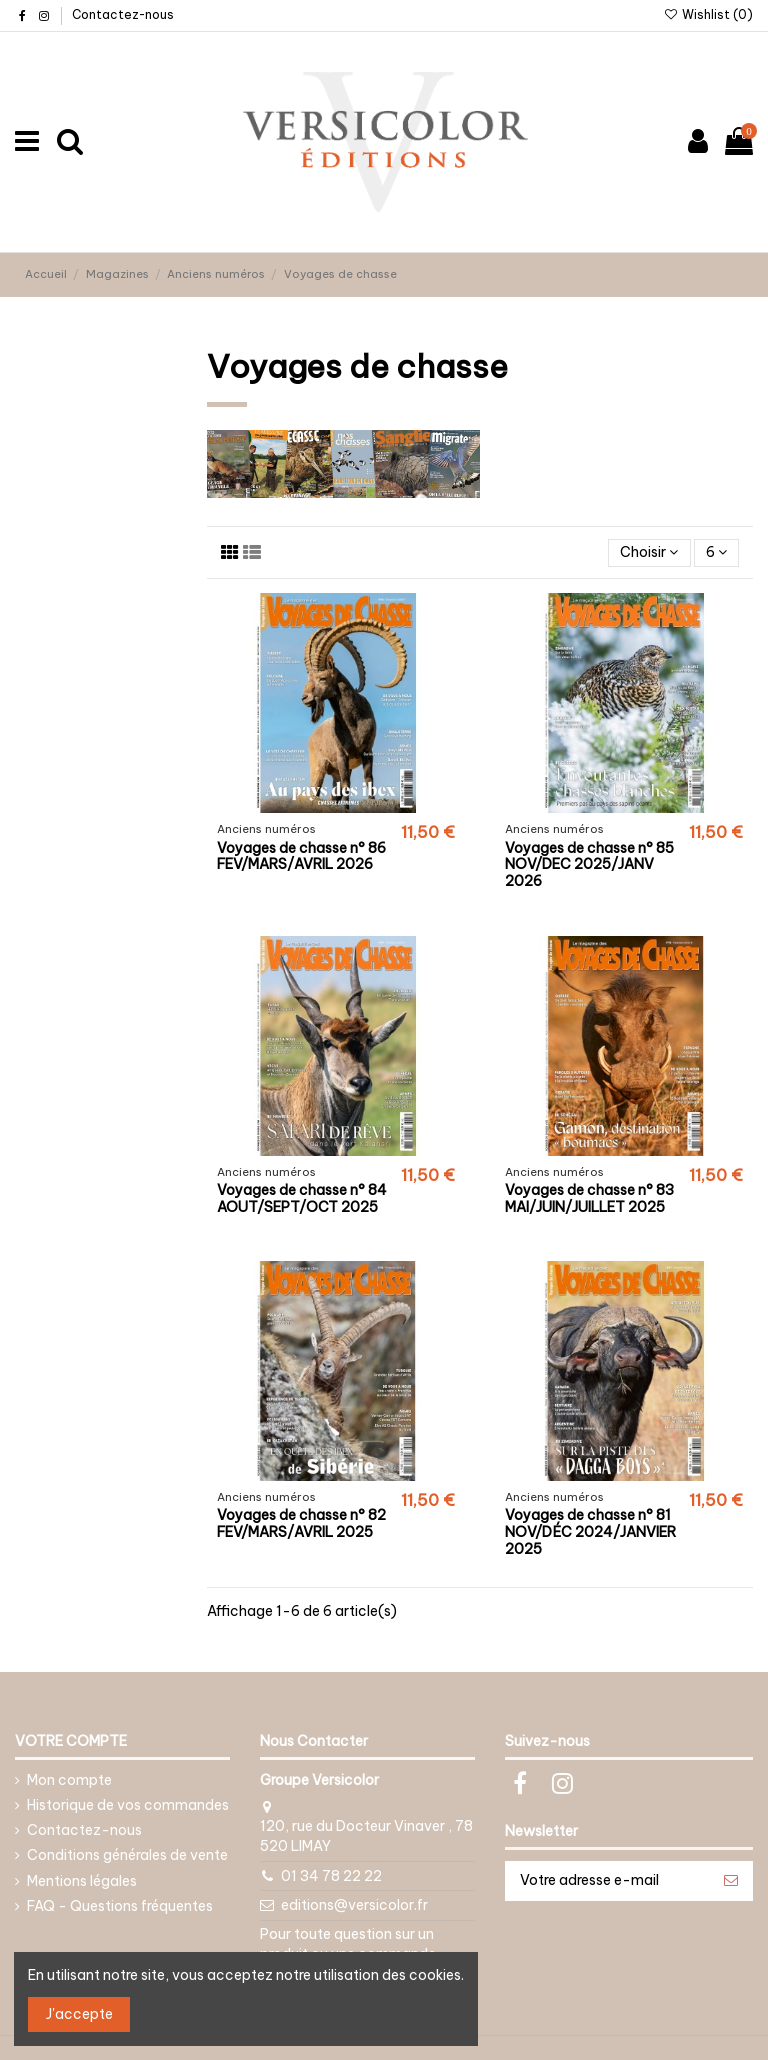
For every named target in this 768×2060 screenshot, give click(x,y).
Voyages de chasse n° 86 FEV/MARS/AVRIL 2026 (301, 856)
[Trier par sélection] (649, 553)
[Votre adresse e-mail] (608, 1881)
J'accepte (79, 2014)
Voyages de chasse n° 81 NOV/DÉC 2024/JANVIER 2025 (590, 1532)
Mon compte (69, 1780)
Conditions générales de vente (127, 1855)
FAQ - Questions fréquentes (120, 1906)
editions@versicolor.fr (354, 1905)
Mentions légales (82, 1881)
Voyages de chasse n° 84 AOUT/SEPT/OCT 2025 (302, 1198)
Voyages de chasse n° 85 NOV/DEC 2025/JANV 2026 (589, 865)
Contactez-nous (123, 14)
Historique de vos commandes (128, 1805)
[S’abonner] (731, 1881)
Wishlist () (708, 14)
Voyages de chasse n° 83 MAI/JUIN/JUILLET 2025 (589, 1198)
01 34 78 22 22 (331, 1876)
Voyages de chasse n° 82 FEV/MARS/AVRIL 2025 (301, 1523)
